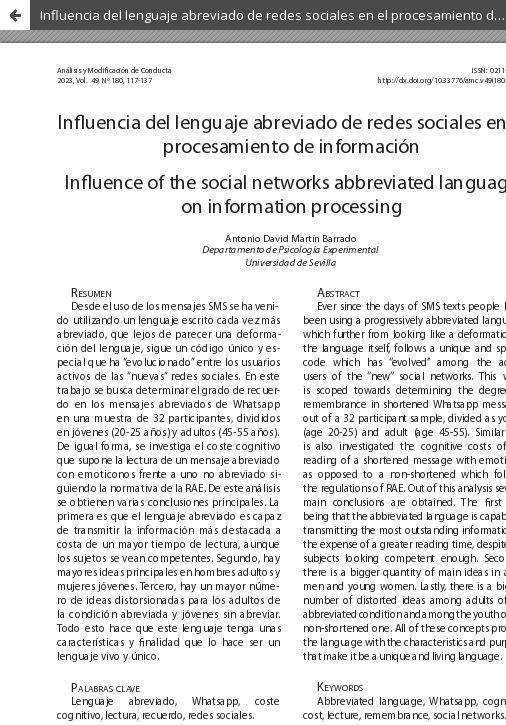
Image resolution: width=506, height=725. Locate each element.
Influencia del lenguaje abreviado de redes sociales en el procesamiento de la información (273, 15)
